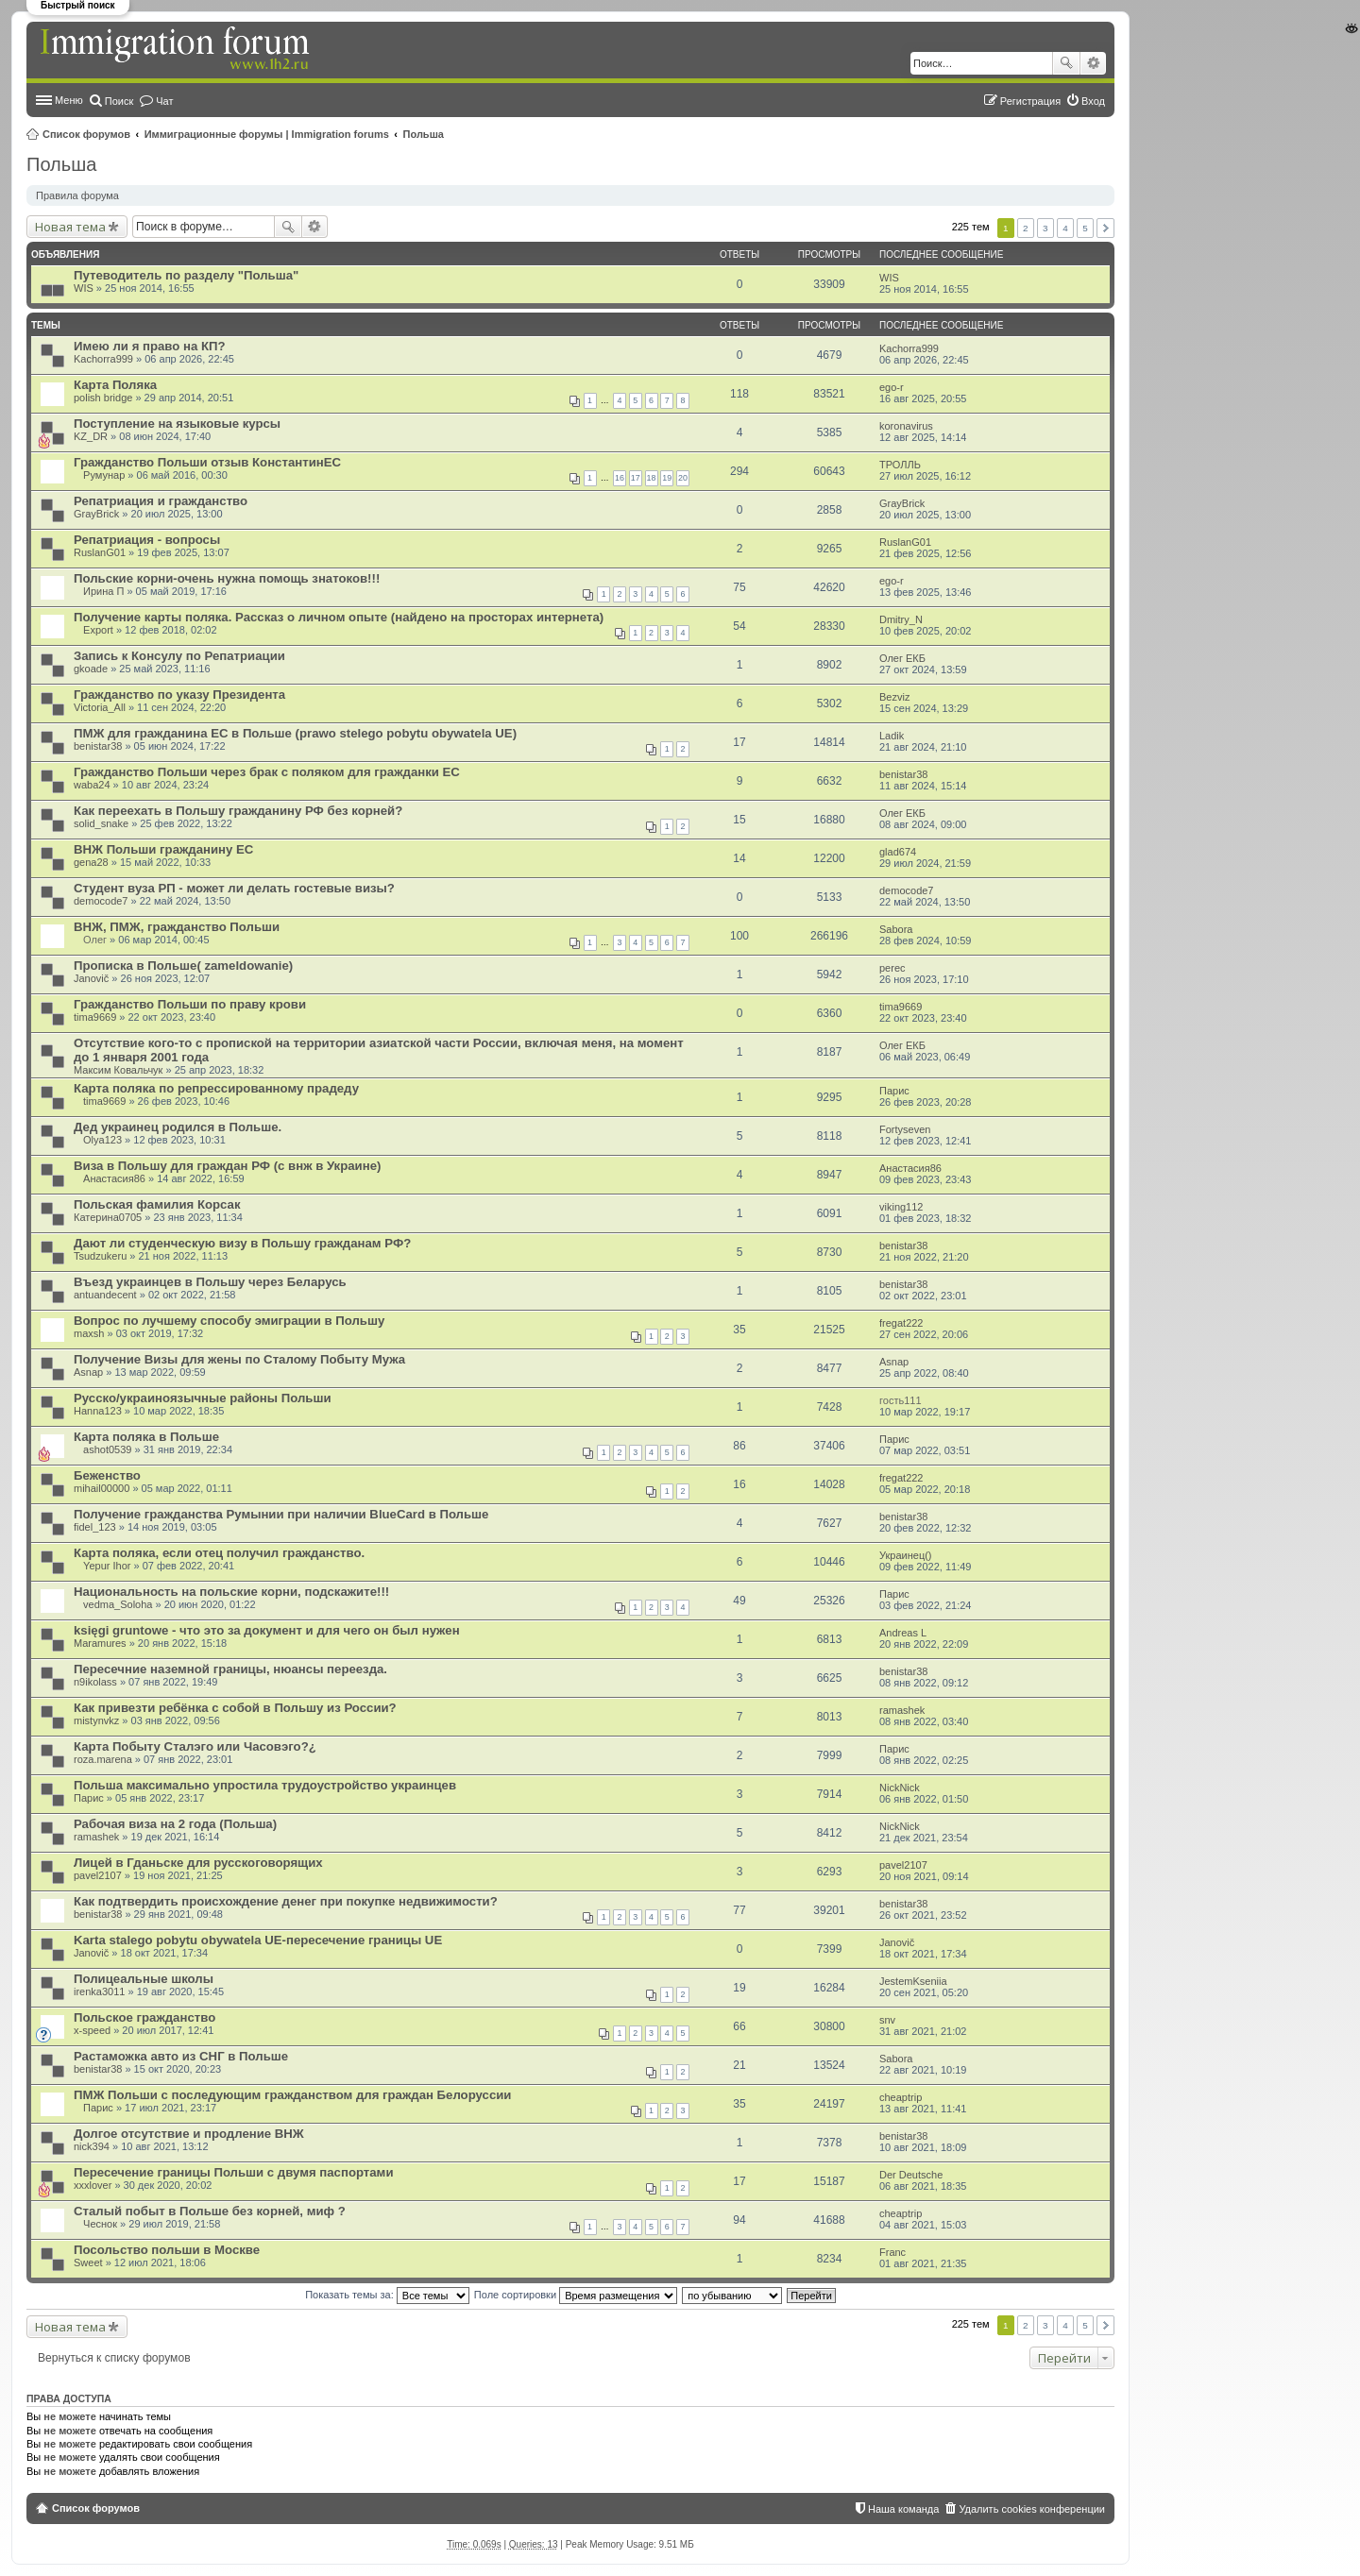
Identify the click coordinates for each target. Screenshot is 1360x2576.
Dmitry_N (901, 619)
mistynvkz (96, 1720)
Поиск (1066, 63)
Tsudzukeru (100, 1256)
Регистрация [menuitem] (1030, 101)
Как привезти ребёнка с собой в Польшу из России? (235, 1708)
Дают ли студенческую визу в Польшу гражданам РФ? (242, 1243)
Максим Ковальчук (118, 1070)
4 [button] (1065, 228)
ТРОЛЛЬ (900, 464)
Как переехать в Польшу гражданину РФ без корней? (238, 811)
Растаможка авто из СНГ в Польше (181, 2056)
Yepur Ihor (106, 1565)
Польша (423, 134)
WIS (84, 288)
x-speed (92, 2030)
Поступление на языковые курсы (177, 423)
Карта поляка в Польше (146, 1437)
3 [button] (1045, 228)
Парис (894, 1090)
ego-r (891, 387)
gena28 (91, 862)
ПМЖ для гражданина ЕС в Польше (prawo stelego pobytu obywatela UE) (295, 733)
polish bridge (103, 397)
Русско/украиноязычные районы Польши (203, 1398)
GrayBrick (96, 513)
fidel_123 (95, 1527)
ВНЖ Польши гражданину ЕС (163, 849)
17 (635, 478)
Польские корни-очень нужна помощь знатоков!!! (227, 578)
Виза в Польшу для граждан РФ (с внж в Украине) (227, 1166)
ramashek (902, 1710)
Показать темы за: (387, 2294)
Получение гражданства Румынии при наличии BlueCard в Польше (281, 1514)
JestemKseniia (913, 1981)
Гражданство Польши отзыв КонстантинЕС (207, 462)
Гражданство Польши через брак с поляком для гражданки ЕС (267, 772)
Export (98, 630)
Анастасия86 (114, 1178)
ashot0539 (107, 1449)
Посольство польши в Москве (167, 2250)
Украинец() (905, 1555)
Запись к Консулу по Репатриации (179, 656)
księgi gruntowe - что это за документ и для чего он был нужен (267, 1630)
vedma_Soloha (117, 1604)
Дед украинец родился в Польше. (177, 1127)
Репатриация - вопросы (147, 540)
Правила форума (77, 195)
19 (667, 478)
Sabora (895, 929)
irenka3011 (99, 1991)
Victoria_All (100, 707)
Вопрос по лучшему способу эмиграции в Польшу (229, 1320)
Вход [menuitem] (1093, 101)
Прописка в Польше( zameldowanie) (183, 965)
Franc (892, 2252)
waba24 (92, 784)
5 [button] (1085, 228)
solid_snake (101, 823)
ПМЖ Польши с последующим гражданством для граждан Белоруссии (292, 2095)
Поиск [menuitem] (119, 101)
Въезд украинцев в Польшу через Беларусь (210, 1282)
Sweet (88, 2262)
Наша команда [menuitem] (903, 2509)
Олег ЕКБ (902, 658)
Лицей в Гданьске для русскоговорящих (198, 1863)
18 (651, 478)
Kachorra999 (103, 358)
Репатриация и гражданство (160, 501)
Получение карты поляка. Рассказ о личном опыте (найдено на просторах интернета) (339, 617)
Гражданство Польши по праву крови (190, 1004)
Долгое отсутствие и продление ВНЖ (189, 2134)
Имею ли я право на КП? (150, 346)
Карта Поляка (115, 385)
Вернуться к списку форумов (114, 2357)
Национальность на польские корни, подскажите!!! (231, 1592)
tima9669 (95, 1017)
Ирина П (103, 591)
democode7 (101, 901)
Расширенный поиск (1093, 63)
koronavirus (906, 426)
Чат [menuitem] (164, 101)
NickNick (899, 1787)
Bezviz (894, 697)
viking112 (901, 1206)
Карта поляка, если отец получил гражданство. (219, 1553)
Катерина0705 (108, 1217)
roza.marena (103, 1759)
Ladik (891, 735)
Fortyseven (904, 1129)
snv (887, 2019)
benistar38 (98, 746)
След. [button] (1105, 228)
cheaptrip (900, 2097)
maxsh (89, 1333)
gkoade (91, 668)
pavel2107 (98, 1875)
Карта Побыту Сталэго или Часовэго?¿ (195, 1746)
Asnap (88, 1372)
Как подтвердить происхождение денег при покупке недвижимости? (286, 1901)
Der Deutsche (911, 2174)
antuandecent (105, 1294)
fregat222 (901, 1323)
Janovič (91, 978)
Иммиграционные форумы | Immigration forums (266, 134)
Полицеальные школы (143, 1979)
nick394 (92, 2146)
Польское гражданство (144, 2017)
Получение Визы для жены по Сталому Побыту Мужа (239, 1359)
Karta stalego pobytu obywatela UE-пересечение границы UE (258, 1940)
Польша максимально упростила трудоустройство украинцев (265, 1785)
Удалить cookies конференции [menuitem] (1032, 2509)
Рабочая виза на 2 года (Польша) (175, 1824)
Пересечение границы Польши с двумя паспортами (233, 2172)
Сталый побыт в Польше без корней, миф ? (210, 2211)
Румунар (104, 475)
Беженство (107, 1475)
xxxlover (92, 2185)
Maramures (100, 1643)
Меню (69, 100)
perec (892, 968)
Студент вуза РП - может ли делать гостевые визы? (234, 888)
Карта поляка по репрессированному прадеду (216, 1088)
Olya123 (102, 1139)
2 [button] (1025, 228)
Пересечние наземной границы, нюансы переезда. (230, 1669)
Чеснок (100, 2223)
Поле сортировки (575, 2294)
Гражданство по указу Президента (179, 694)
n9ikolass (95, 1681)
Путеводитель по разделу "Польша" (186, 275)
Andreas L (902, 1632)
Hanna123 (98, 1410)
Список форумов (86, 134)
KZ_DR (91, 436)
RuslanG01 (100, 552)
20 (683, 478)
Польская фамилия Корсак (157, 1204)
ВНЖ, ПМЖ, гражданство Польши (177, 927)
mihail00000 (101, 1488)
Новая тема (70, 226)
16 (619, 478)
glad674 (897, 851)
